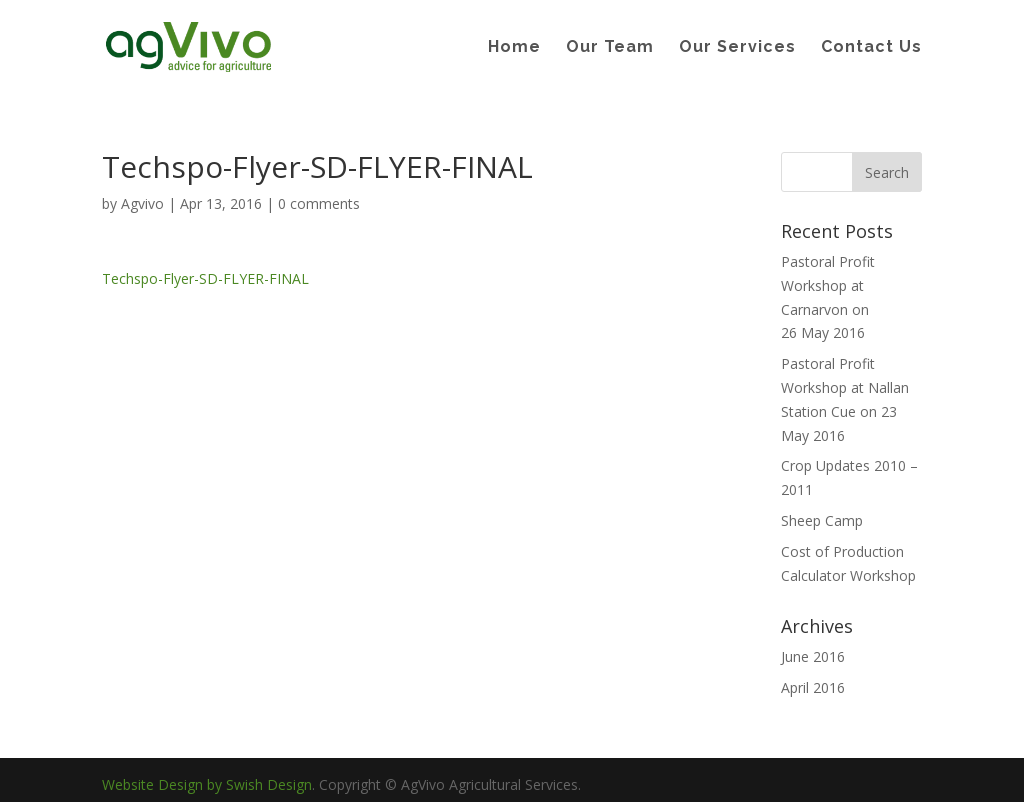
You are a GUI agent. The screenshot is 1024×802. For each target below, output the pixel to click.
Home (514, 48)
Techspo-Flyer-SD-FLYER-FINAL (205, 278)
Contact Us (871, 48)
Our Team (610, 48)
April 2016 (813, 687)
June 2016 (813, 656)
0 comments (319, 203)
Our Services (737, 48)
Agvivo (142, 203)
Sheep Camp (822, 520)
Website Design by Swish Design (207, 784)
